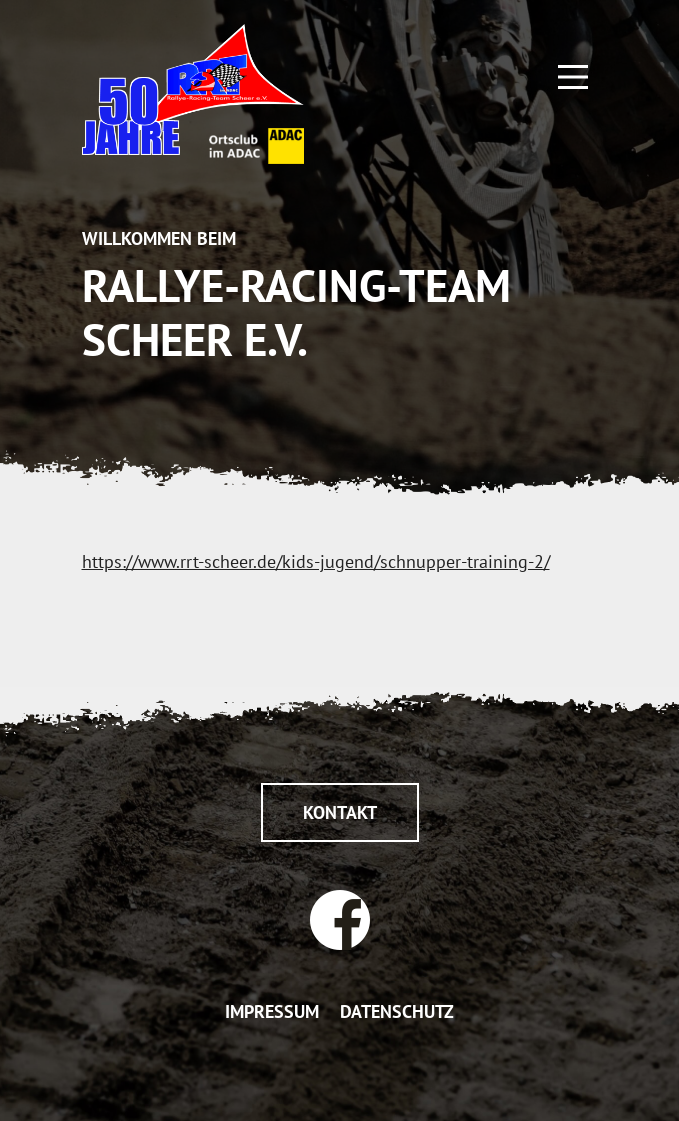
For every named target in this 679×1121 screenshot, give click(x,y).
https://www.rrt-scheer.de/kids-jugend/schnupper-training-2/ (316, 561)
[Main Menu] (573, 75)
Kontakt (340, 812)
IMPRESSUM (272, 1011)
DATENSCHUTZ (397, 1011)
